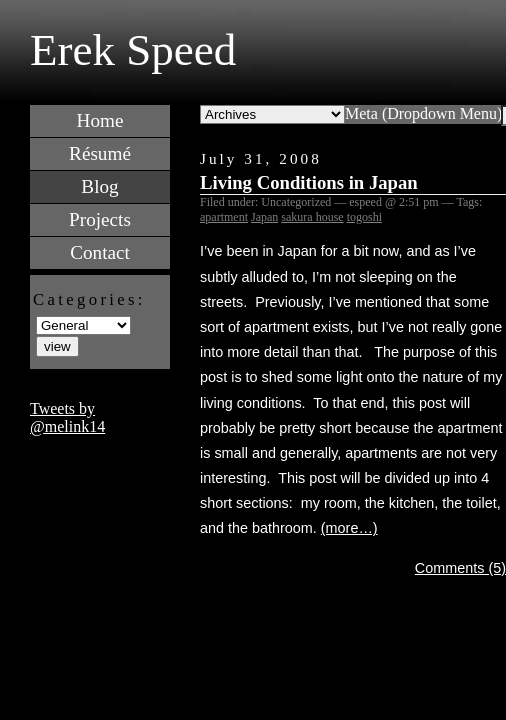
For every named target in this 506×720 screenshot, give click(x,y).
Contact (100, 252)
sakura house (312, 217)
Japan (264, 217)
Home (100, 120)
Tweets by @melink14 (67, 417)
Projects (100, 219)
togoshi (364, 217)
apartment (224, 217)
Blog (99, 186)
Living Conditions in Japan (309, 182)
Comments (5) (460, 568)
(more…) (349, 528)
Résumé (100, 153)
